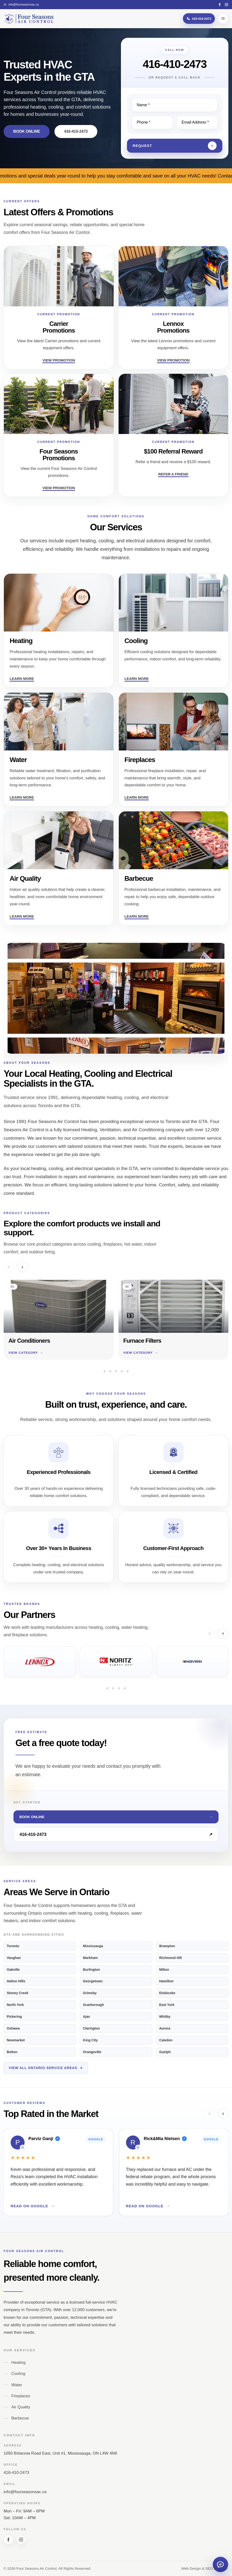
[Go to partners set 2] (115, 1688)
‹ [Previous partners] (209, 1633)
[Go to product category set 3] (118, 1371)
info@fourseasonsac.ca (25, 2492)
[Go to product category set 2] (112, 1371)
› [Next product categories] (22, 1267)
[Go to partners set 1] (107, 1688)
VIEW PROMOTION (58, 360)
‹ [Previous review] (209, 2113)
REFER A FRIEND (173, 474)
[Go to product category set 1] (104, 1371)
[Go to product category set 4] (124, 1371)
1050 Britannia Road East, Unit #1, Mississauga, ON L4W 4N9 (60, 2453)
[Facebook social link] (220, 5)
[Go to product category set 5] (130, 1371)
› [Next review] (223, 2113)
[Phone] (152, 122)
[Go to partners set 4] (127, 1688)
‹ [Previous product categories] (9, 1267)
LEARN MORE (22, 678)
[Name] (175, 105)
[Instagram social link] (226, 5)
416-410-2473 (76, 131)
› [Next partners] (223, 1633)
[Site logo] (29, 18)
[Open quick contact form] (220, 2564)
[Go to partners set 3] (121, 1688)
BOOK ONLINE (26, 131)
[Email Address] (197, 122)
